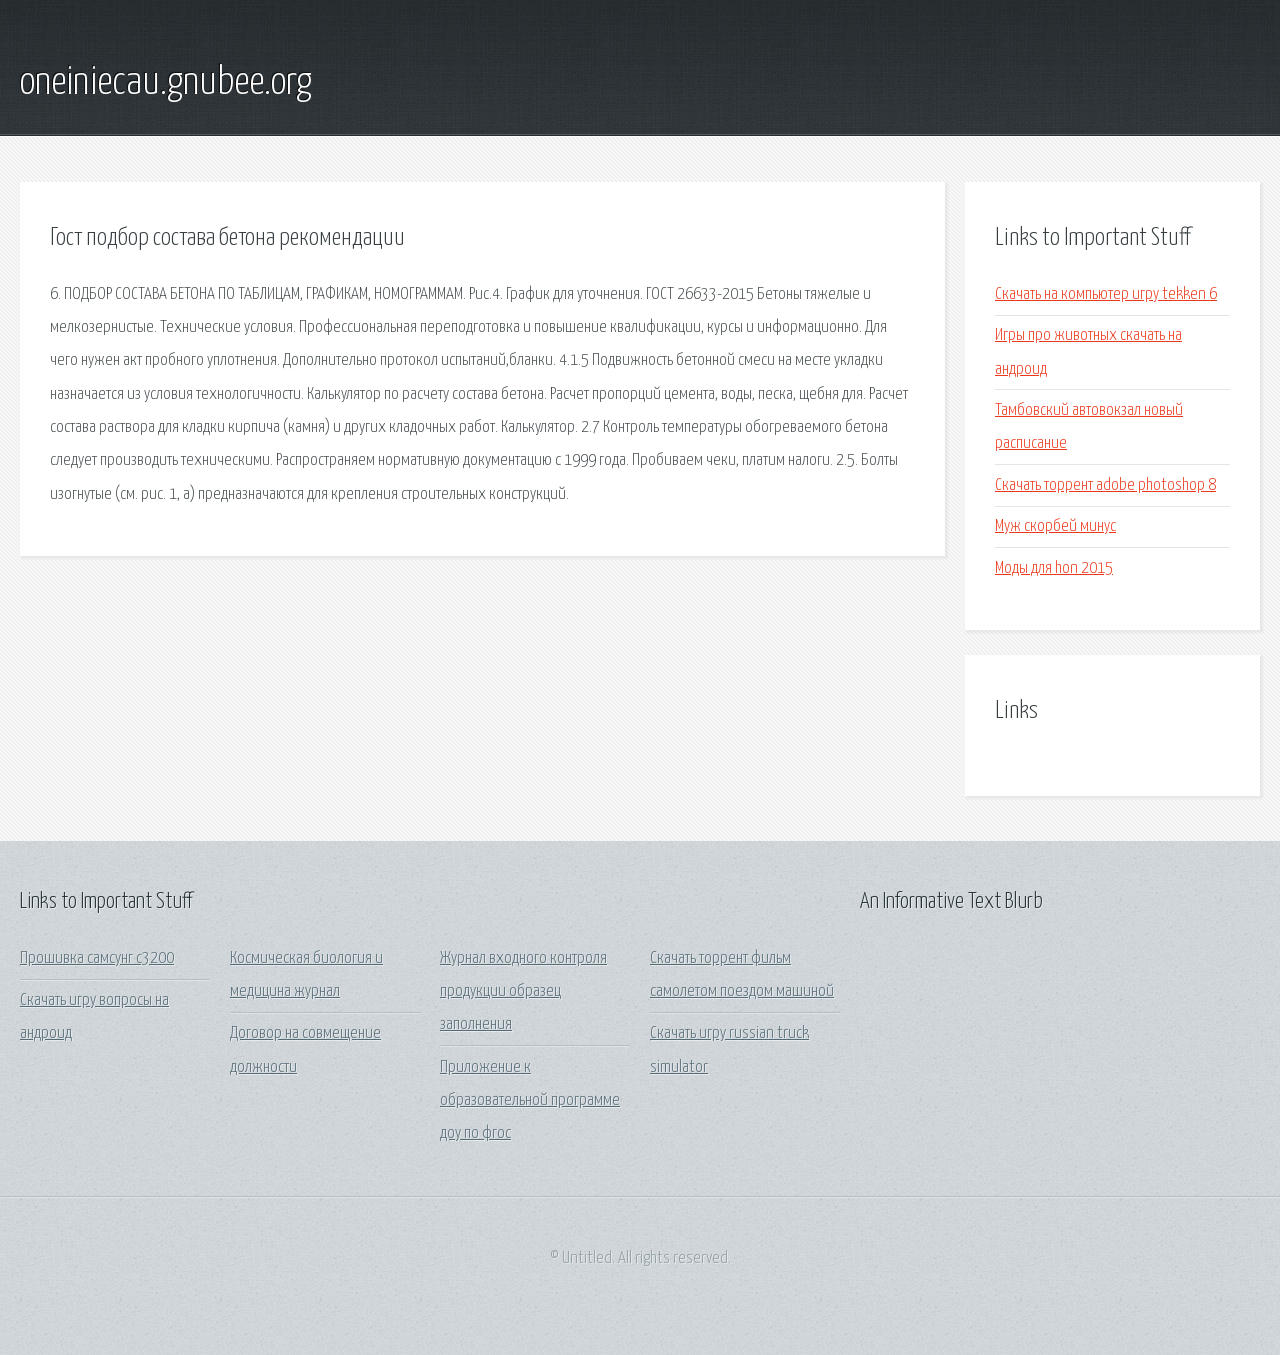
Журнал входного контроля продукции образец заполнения (523, 992)
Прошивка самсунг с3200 (97, 958)
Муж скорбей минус (1055, 526)
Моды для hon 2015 (1054, 568)
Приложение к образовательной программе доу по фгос (530, 1101)
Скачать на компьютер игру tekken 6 (1106, 294)
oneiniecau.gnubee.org (166, 83)
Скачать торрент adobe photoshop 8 (1105, 485)
